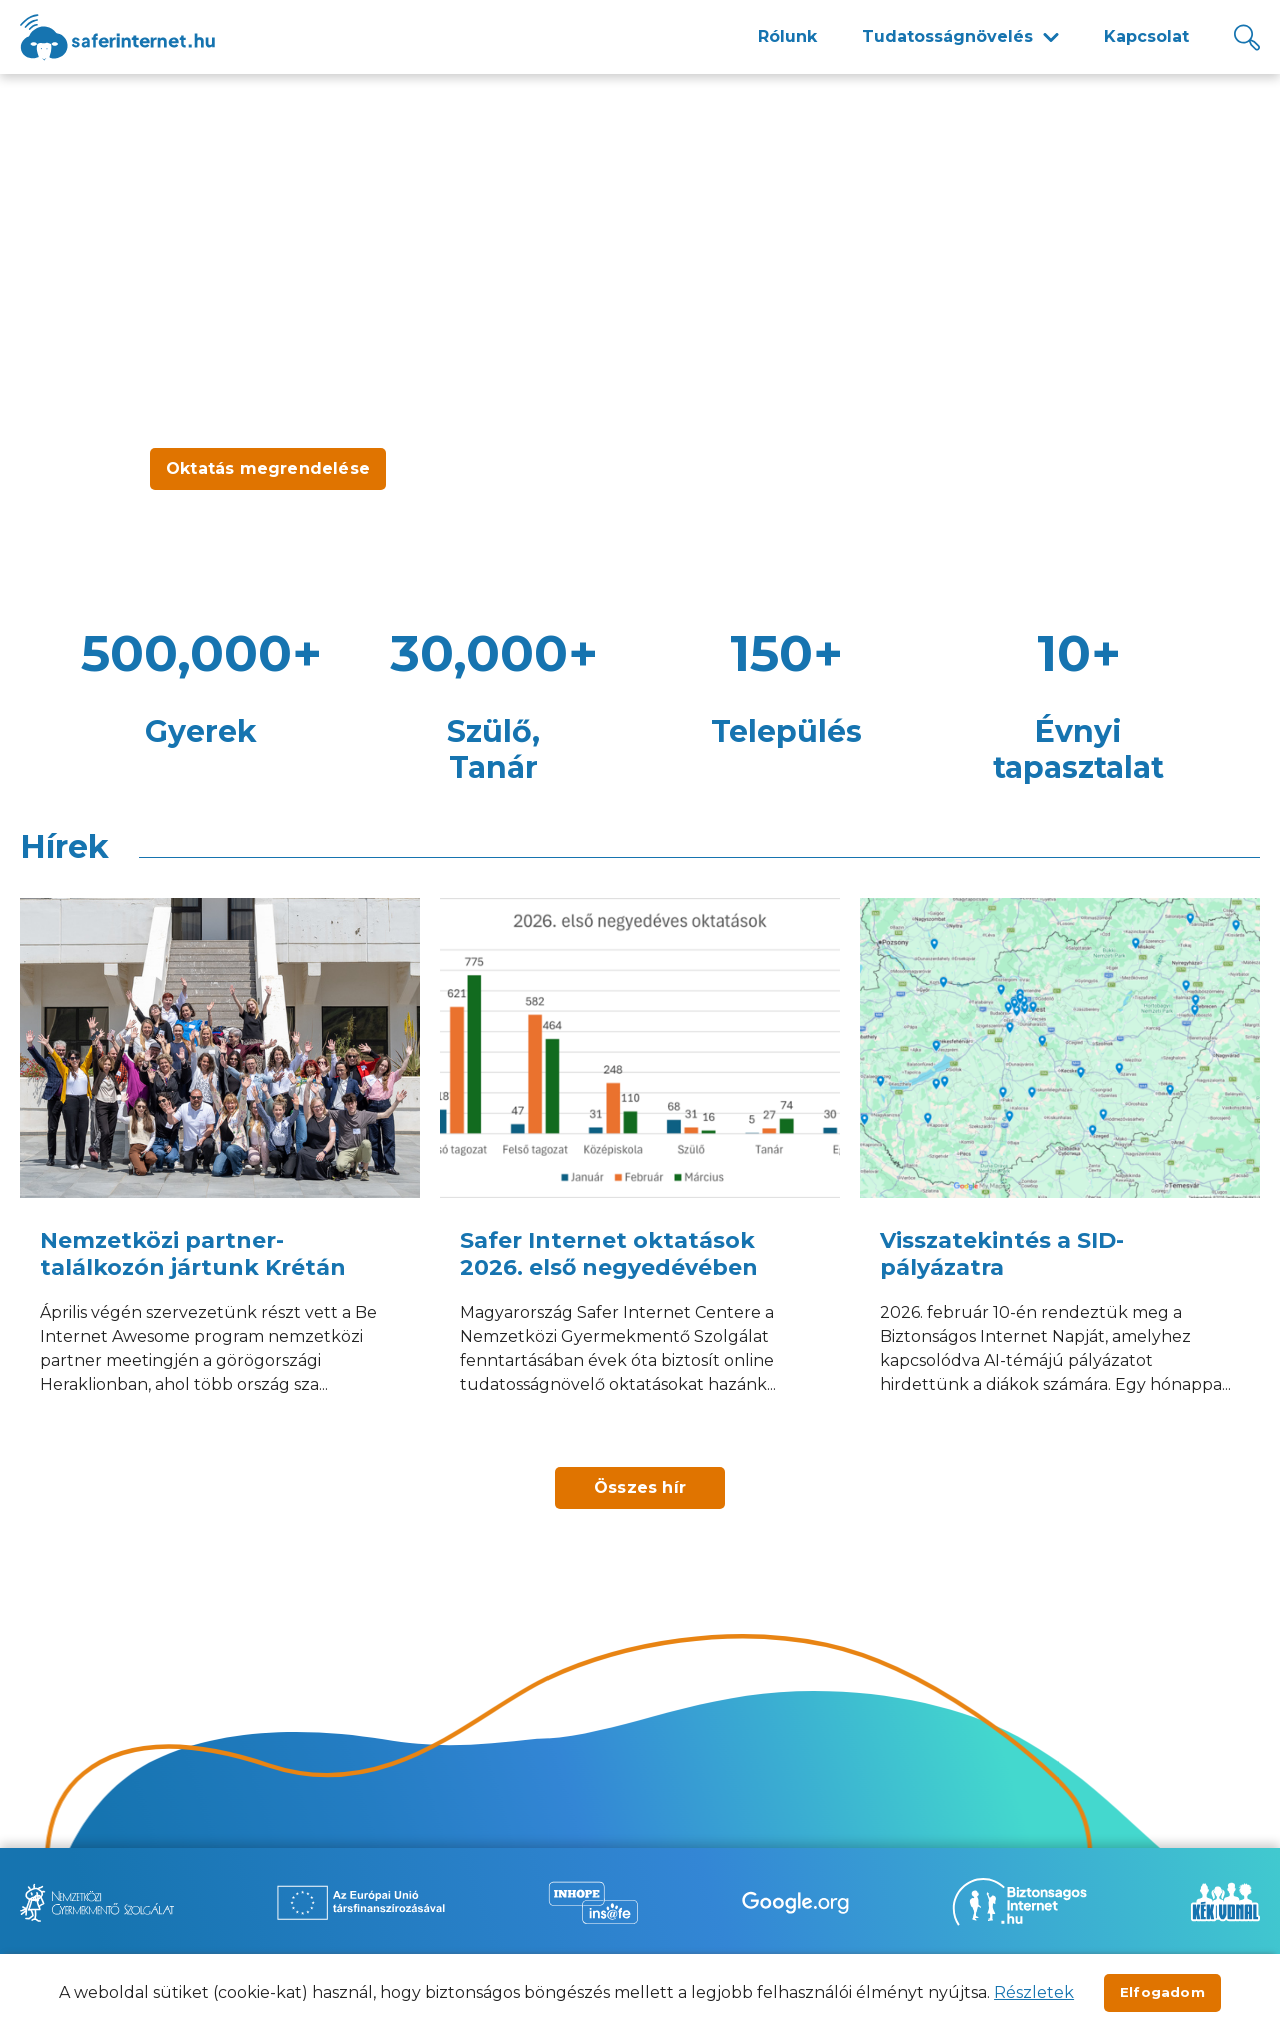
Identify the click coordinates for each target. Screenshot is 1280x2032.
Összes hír (640, 1487)
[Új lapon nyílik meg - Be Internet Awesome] (795, 1902)
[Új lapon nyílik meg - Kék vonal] (1225, 1902)
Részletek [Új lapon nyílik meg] (1034, 1992)
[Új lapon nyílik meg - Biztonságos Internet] (1019, 1902)
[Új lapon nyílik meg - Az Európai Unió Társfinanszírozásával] (361, 1902)
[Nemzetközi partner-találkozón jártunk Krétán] (220, 1172)
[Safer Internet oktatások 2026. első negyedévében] (640, 1172)
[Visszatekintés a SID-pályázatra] (1060, 1172)
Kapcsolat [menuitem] (1146, 36)
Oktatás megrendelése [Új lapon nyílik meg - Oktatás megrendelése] (268, 468)
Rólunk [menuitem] (787, 36)
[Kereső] (1247, 37)
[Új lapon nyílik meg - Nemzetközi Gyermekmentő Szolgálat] (97, 1902)
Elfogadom (1162, 1992)
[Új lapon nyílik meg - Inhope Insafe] (593, 1902)
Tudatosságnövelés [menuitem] (947, 36)
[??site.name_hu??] (117, 37)
